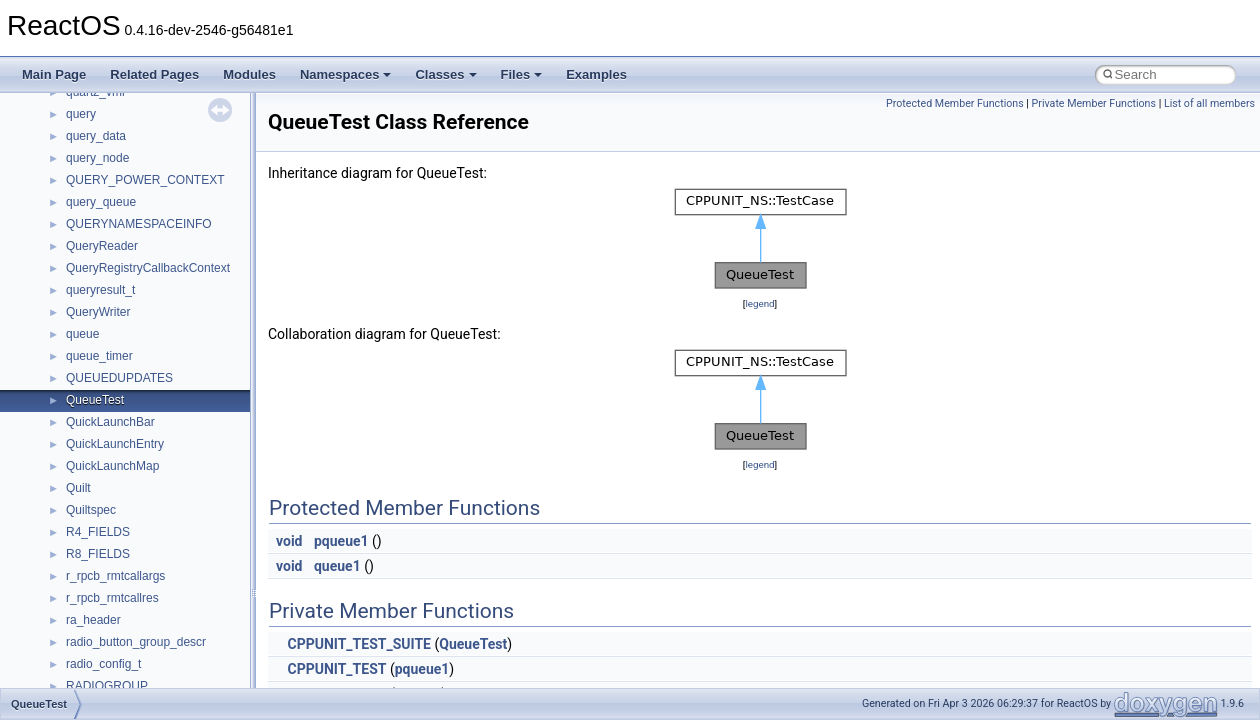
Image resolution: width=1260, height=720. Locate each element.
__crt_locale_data (113, 625)
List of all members (1209, 103)
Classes (445, 74)
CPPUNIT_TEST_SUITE (358, 644)
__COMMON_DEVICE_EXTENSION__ (171, 339)
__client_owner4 (109, 295)
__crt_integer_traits (117, 537)
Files (522, 74)
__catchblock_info (114, 185)
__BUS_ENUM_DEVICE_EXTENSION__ (176, 119)
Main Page (54, 74)
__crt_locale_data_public (132, 647)
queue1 (337, 566)
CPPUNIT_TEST (336, 669)
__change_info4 (108, 229)
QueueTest (473, 644)
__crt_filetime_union (119, 515)
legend (759, 303)
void (289, 541)
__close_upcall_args (120, 317)
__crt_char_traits (110, 427)
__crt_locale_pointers (123, 669)
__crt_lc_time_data (116, 603)
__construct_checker (121, 361)
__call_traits (98, 163)
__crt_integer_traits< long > (139, 559)
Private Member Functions (1094, 103)
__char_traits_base (117, 251)
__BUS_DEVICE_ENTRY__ (141, 97)
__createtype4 (104, 405)
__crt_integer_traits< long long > (152, 581)
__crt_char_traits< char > (132, 449)
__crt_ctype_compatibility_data (148, 493)
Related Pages (154, 74)
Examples (596, 74)
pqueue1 (341, 541)
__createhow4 (103, 383)
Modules (249, 74)
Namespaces (346, 74)
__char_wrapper (109, 273)
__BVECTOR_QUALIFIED (136, 141)
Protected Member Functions (955, 103)
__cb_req (91, 207)
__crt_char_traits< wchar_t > (142, 471)
